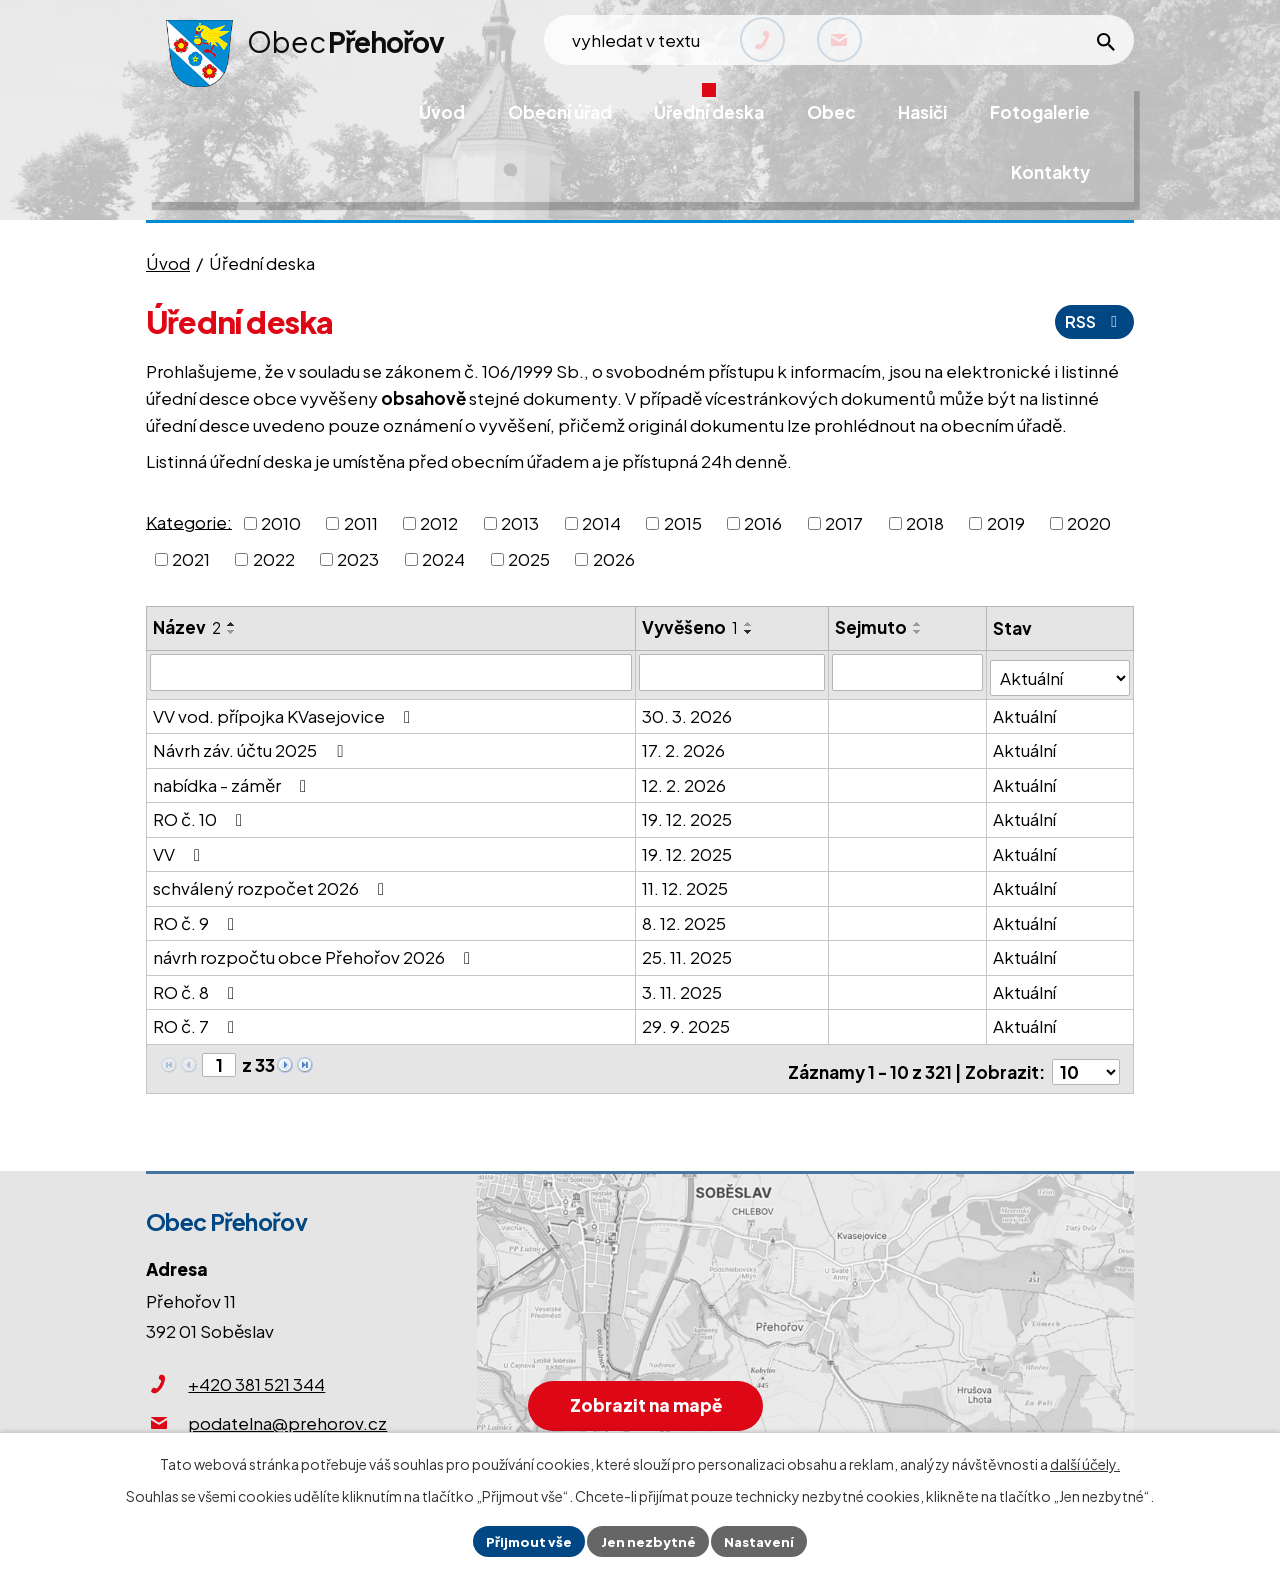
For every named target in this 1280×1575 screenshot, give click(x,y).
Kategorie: (189, 521)
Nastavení (763, 1540)
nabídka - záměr (233, 779)
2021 (191, 559)
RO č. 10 (201, 814)
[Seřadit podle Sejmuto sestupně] (919, 632)
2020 (1089, 523)
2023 (358, 559)
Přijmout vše (524, 1540)
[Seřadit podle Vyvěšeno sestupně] (750, 632)
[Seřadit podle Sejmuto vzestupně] (919, 624)
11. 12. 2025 (686, 883)
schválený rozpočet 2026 (272, 883)
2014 (601, 523)
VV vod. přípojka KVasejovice (285, 710)
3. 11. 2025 (683, 986)
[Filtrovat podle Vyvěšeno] (733, 672)
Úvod (168, 263)
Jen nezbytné (648, 1540)
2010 (281, 523)
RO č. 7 (197, 1021)
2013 (520, 523)
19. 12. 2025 (688, 814)
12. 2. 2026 (685, 779)
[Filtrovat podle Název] (391, 672)
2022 (274, 559)
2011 (361, 523)
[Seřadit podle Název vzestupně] (232, 624)
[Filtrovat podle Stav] (1060, 671)
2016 (763, 523)
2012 (439, 523)
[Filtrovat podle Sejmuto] (908, 672)
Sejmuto (872, 627)
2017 (844, 523)
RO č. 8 (197, 986)
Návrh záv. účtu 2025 (251, 745)
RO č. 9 (197, 917)
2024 (443, 559)
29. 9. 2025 (687, 1021)
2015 (683, 523)
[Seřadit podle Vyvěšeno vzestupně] (750, 624)
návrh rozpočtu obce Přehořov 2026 (315, 952)
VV (180, 848)
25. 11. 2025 (688, 952)
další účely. (1085, 1462)
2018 (925, 523)
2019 (1006, 523)
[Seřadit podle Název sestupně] (232, 632)
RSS (1092, 321)
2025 (529, 559)
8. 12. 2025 (685, 917)
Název (187, 627)
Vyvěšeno (691, 627)
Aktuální (1025, 710)
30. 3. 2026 (688, 710)
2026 (614, 559)
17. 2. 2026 (684, 745)
